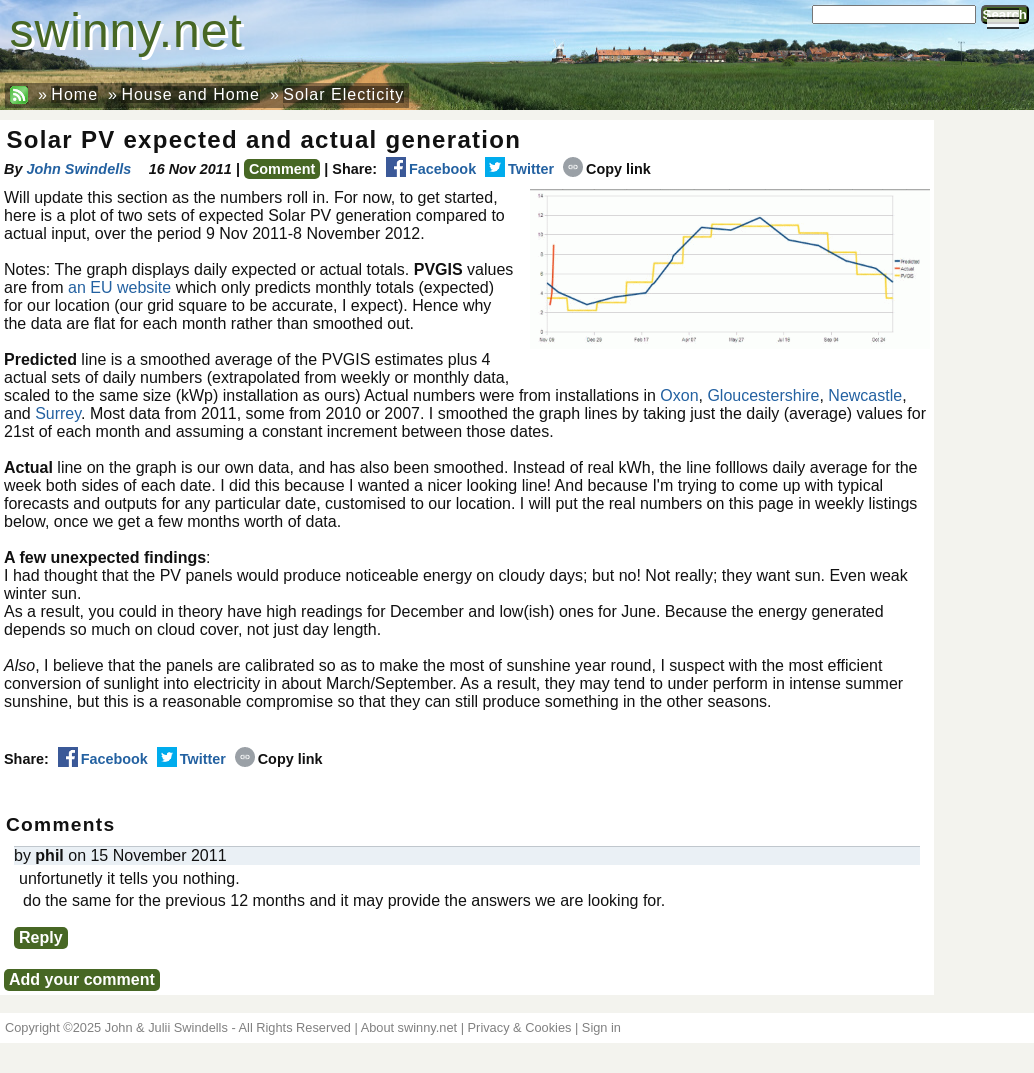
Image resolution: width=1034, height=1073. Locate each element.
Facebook (431, 169)
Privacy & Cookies (520, 1027)
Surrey (58, 413)
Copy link (607, 169)
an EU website (119, 287)
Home (74, 94)
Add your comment (82, 979)
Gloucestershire (763, 395)
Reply (41, 937)
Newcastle (865, 395)
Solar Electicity (343, 94)
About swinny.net (409, 1027)
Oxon (679, 395)
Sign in (601, 1027)
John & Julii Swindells (166, 1027)
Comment (282, 169)
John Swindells (78, 169)
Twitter (519, 169)
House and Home (190, 94)
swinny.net (126, 30)
